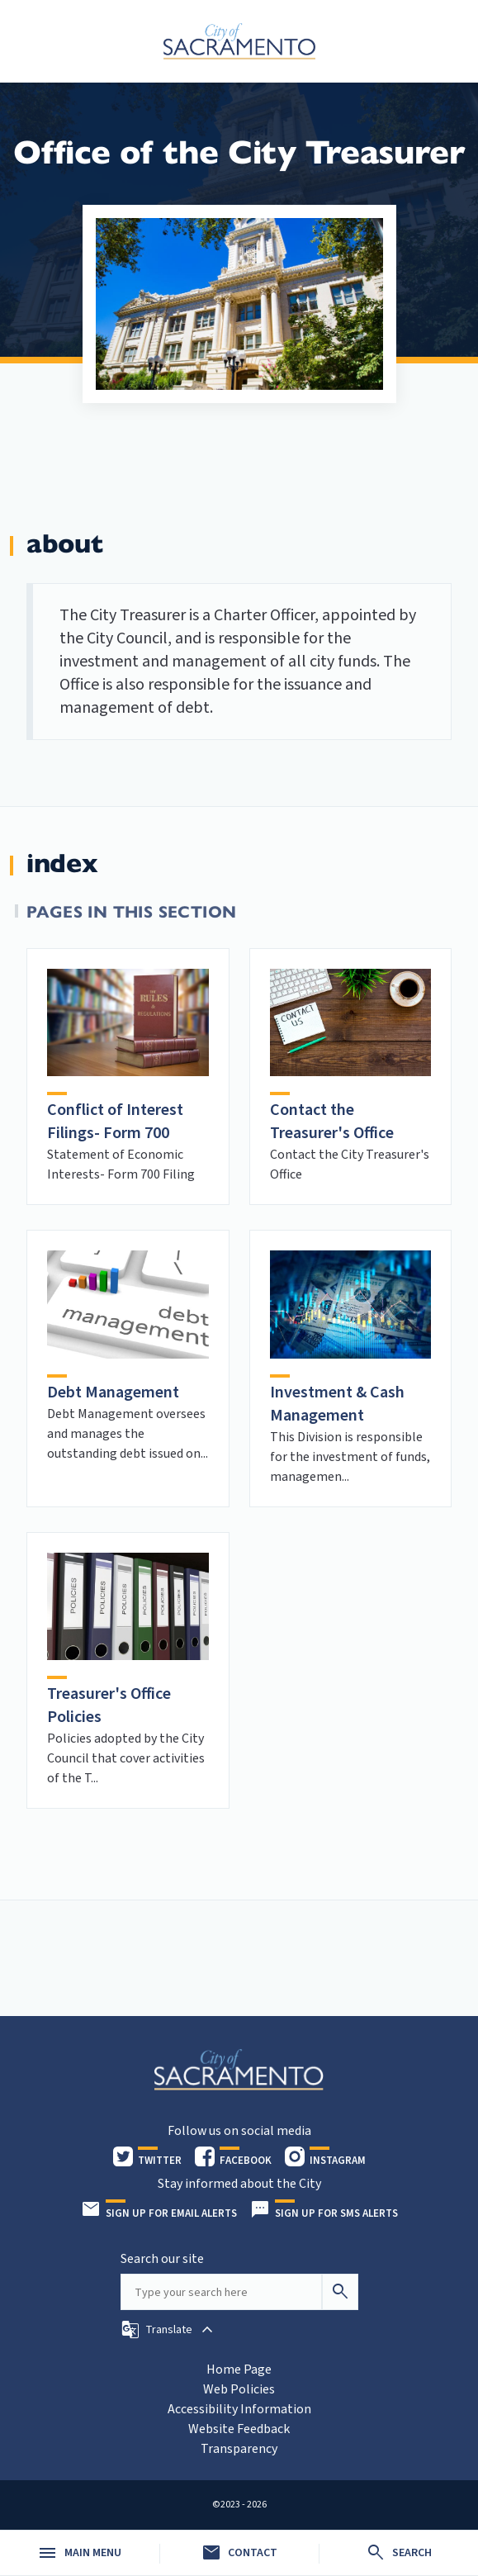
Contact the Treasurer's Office (332, 1121)
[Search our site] (221, 2292)
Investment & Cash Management (337, 1404)
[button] (169, 2330)
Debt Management (113, 1392)
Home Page (239, 2369)
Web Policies (239, 2389)
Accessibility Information (239, 2409)
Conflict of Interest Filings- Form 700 (115, 1121)
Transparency (239, 2449)
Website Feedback (239, 2429)
